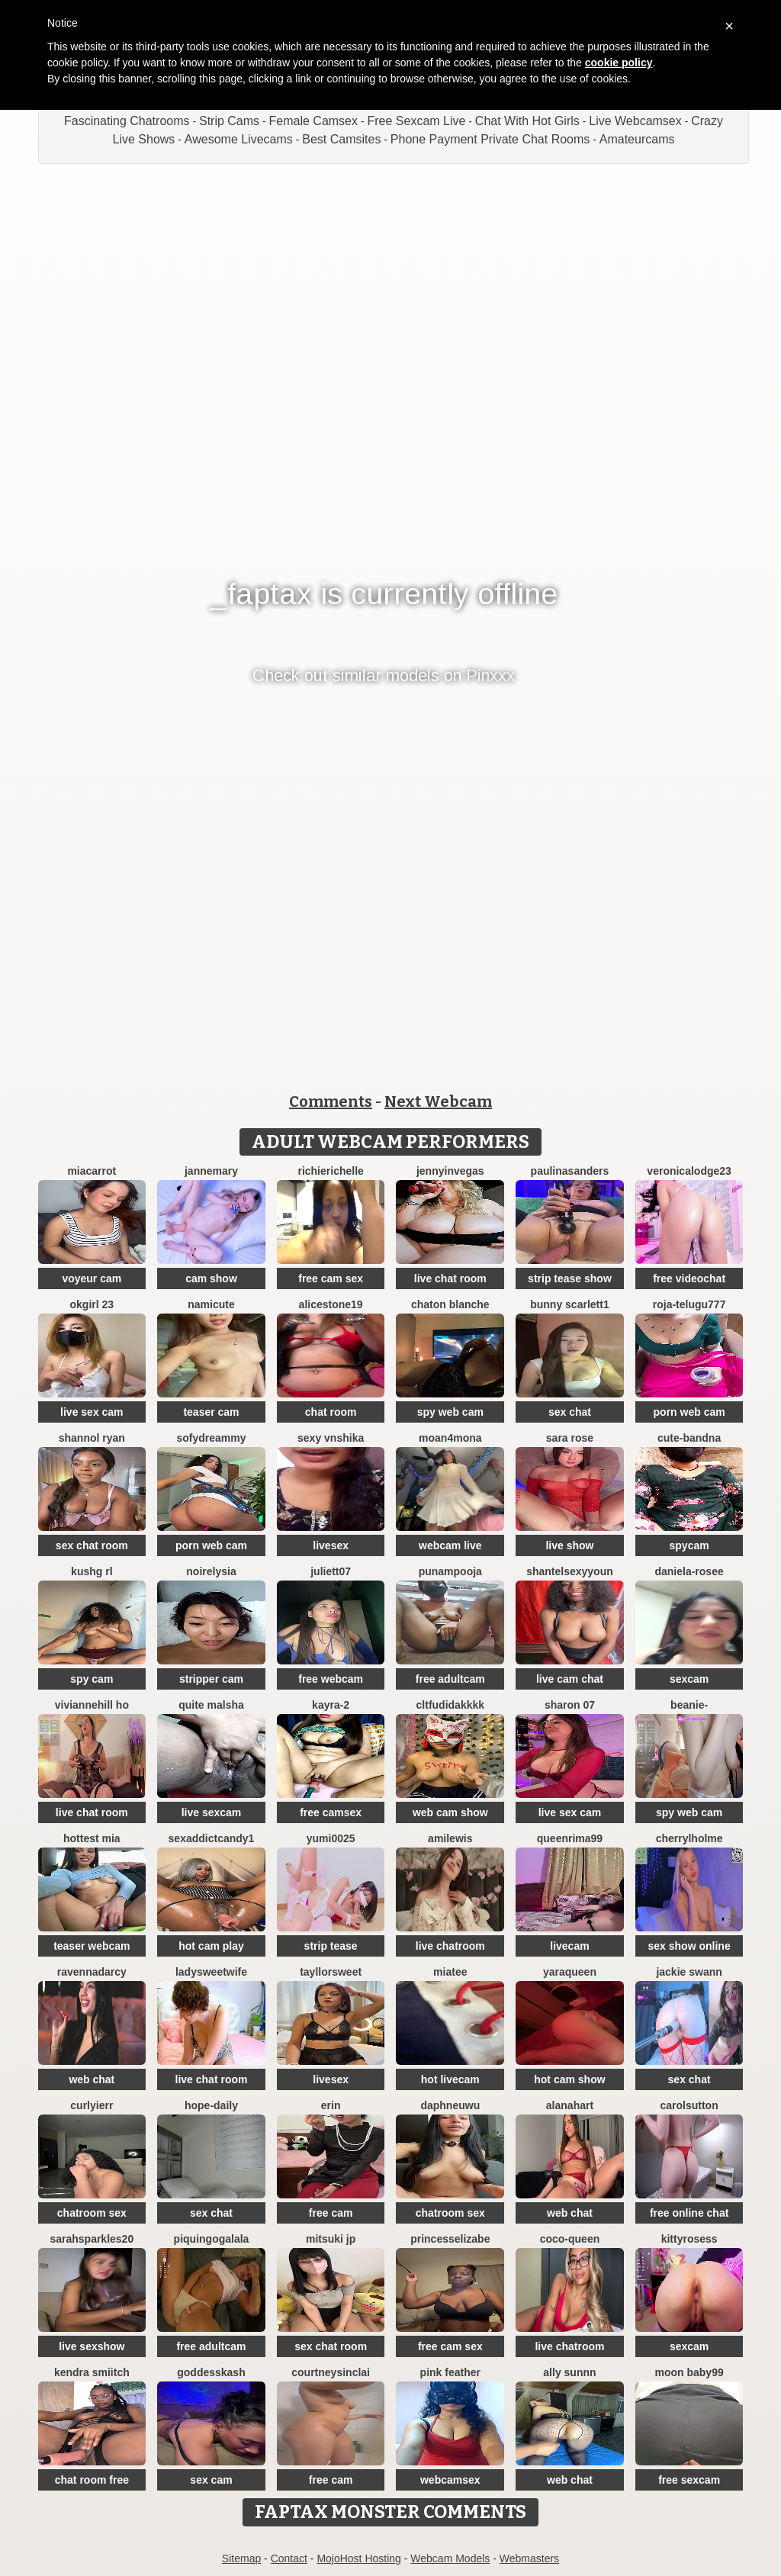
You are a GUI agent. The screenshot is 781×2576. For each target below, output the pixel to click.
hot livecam (450, 2079)
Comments (330, 1101)
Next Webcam (438, 1101)
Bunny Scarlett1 (569, 1304)
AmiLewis (450, 1838)
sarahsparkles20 (91, 2239)
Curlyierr (91, 2105)
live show (569, 1545)
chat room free (92, 2480)
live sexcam (212, 1812)
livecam (569, 1946)
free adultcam (450, 1679)
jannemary (211, 1171)
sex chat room (92, 1545)
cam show (211, 1278)
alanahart (569, 2105)
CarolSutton (689, 2105)
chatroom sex (92, 2213)
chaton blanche (450, 1304)
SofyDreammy (211, 1438)
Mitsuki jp (330, 2239)
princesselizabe (450, 2239)
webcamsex (450, 2480)
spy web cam (450, 1412)
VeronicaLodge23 (689, 1171)
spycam (689, 1545)
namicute (211, 1304)
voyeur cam (91, 1278)
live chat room (450, 1278)
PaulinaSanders (570, 1171)
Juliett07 (330, 1571)
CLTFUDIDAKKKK (450, 1705)
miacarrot (91, 1171)
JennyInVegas (450, 1171)
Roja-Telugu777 (689, 1304)
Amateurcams (637, 139)
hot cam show (569, 2079)
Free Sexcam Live (416, 120)
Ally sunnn (569, 2372)
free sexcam (689, 2480)
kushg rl (91, 1571)
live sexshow (91, 2346)
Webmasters (529, 2558)
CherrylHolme (689, 1838)
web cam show (450, 1812)
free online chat (689, 2213)
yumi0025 (331, 1838)
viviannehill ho (92, 1705)
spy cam (91, 1679)
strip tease (331, 1946)
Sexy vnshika (330, 1438)
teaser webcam (91, 1946)
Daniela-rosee (688, 1571)
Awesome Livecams (239, 139)
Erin (331, 2105)
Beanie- (689, 1705)
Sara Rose (569, 1438)
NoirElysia (211, 1571)
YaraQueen (569, 1972)
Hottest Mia (92, 1838)
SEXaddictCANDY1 (212, 1838)
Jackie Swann (689, 1972)
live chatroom (450, 1946)
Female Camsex (313, 120)
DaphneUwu (450, 2105)
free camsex (331, 1812)
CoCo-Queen (570, 2239)
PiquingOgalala (211, 2239)
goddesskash (211, 2372)
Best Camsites (341, 139)
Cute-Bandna (689, 1438)
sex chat (569, 1412)
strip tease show (570, 1278)
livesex (331, 1545)
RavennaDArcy (92, 1972)
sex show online (689, 1946)
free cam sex (330, 1278)
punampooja (450, 1571)
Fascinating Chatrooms (127, 120)
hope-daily (211, 2105)
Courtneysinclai (330, 2372)
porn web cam (689, 1412)
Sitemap (241, 2558)
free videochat (689, 1278)
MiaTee (450, 1972)
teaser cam (211, 1412)
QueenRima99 (570, 1838)
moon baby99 (688, 2372)
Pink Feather (450, 2372)
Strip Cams (229, 120)
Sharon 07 (570, 1705)
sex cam (211, 2480)
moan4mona (450, 1438)
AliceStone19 (331, 1304)
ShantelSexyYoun (569, 1571)
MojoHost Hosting (359, 2558)
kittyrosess (689, 2239)
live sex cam (92, 1412)
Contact (289, 2558)
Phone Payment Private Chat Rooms (490, 139)
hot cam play (211, 1946)
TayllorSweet (331, 1972)
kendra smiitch (92, 2372)
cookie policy (619, 62)
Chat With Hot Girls (527, 120)
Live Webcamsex (635, 120)
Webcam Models (450, 2558)
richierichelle (330, 1171)
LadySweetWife (211, 1972)
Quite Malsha (211, 1705)
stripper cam (211, 1679)
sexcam (689, 1679)
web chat (91, 2079)
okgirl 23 (92, 1304)
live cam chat (569, 1679)
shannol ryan (92, 1438)
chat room (331, 1412)
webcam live (450, 1545)
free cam (331, 2213)
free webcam (330, 1679)
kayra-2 (330, 1705)
